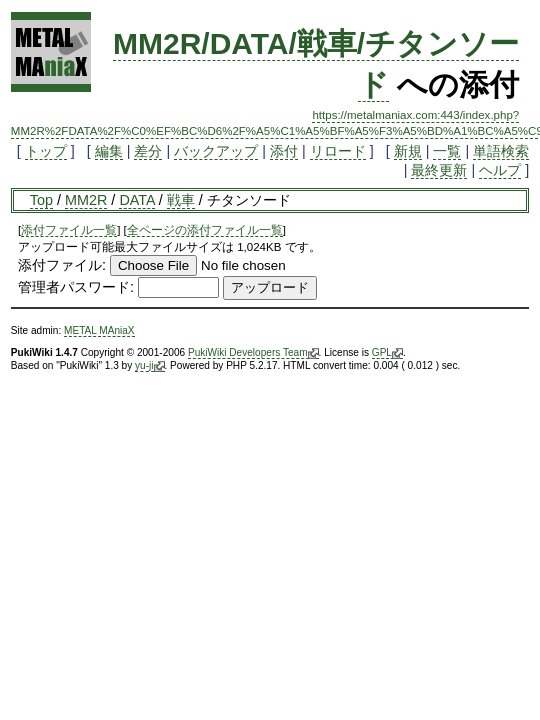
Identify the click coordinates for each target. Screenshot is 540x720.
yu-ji (149, 366)
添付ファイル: (62, 265)
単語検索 (501, 151)
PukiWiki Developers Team (253, 353)
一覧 (447, 151)
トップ (46, 151)
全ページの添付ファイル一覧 (205, 230)
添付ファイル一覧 (69, 230)
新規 (408, 151)
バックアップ (216, 151)
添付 (284, 151)
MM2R (86, 200)
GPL (387, 353)
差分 (148, 151)
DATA (136, 200)
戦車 (181, 200)
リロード (338, 151)
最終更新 (439, 170)
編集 (109, 151)
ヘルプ (500, 170)
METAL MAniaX (99, 330)
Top (41, 200)
